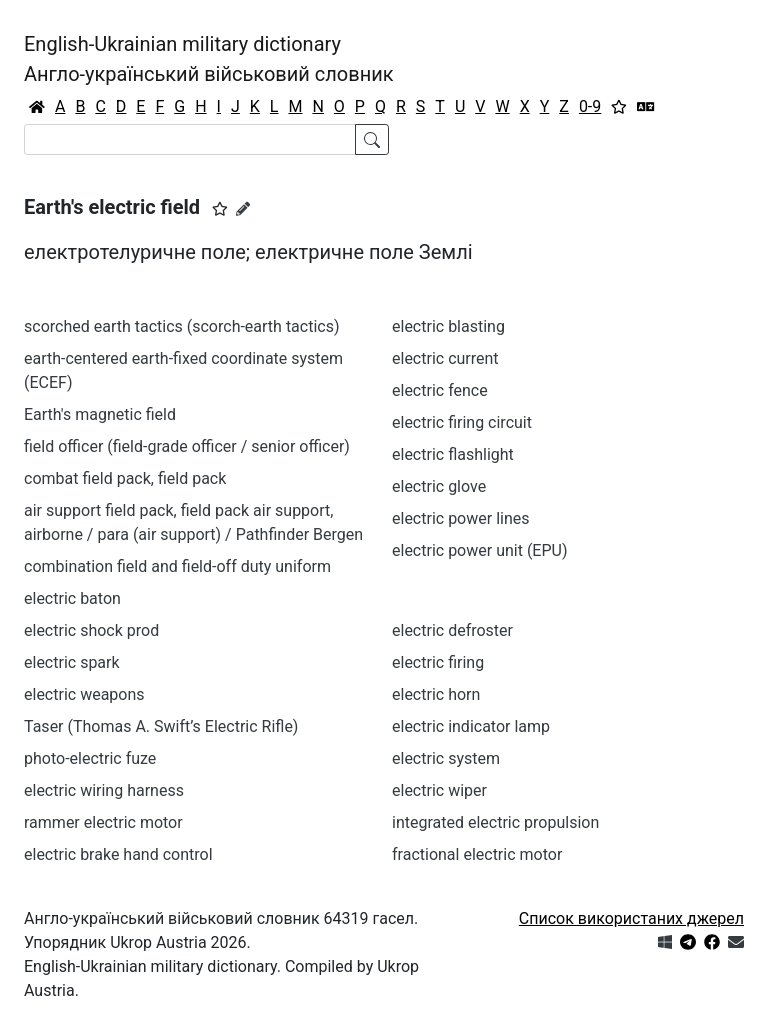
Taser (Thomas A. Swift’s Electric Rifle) (161, 726)
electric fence (440, 390)
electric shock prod (91, 630)
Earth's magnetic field (100, 414)
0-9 (590, 106)
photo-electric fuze (90, 758)
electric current (445, 358)
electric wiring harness (104, 790)
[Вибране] (619, 107)
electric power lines (461, 518)
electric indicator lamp (471, 726)
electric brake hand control (118, 854)
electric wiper (439, 790)
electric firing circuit (462, 422)
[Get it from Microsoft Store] (665, 942)
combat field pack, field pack (125, 478)
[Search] (190, 139)
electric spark (72, 662)
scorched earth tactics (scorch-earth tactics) (182, 326)
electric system (446, 758)
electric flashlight (453, 454)
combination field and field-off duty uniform (177, 566)
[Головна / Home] (37, 107)
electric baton (72, 598)
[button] (220, 209)
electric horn (436, 694)
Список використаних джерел (631, 918)
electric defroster (452, 630)
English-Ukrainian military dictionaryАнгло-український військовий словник (209, 59)
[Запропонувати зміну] (243, 209)
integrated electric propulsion (495, 822)
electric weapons (84, 694)
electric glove (439, 486)
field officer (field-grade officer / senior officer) (187, 446)
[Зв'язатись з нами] (736, 942)
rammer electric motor (103, 822)
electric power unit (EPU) (480, 550)
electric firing (438, 662)
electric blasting (448, 326)
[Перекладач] (646, 107)
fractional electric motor (477, 854)
